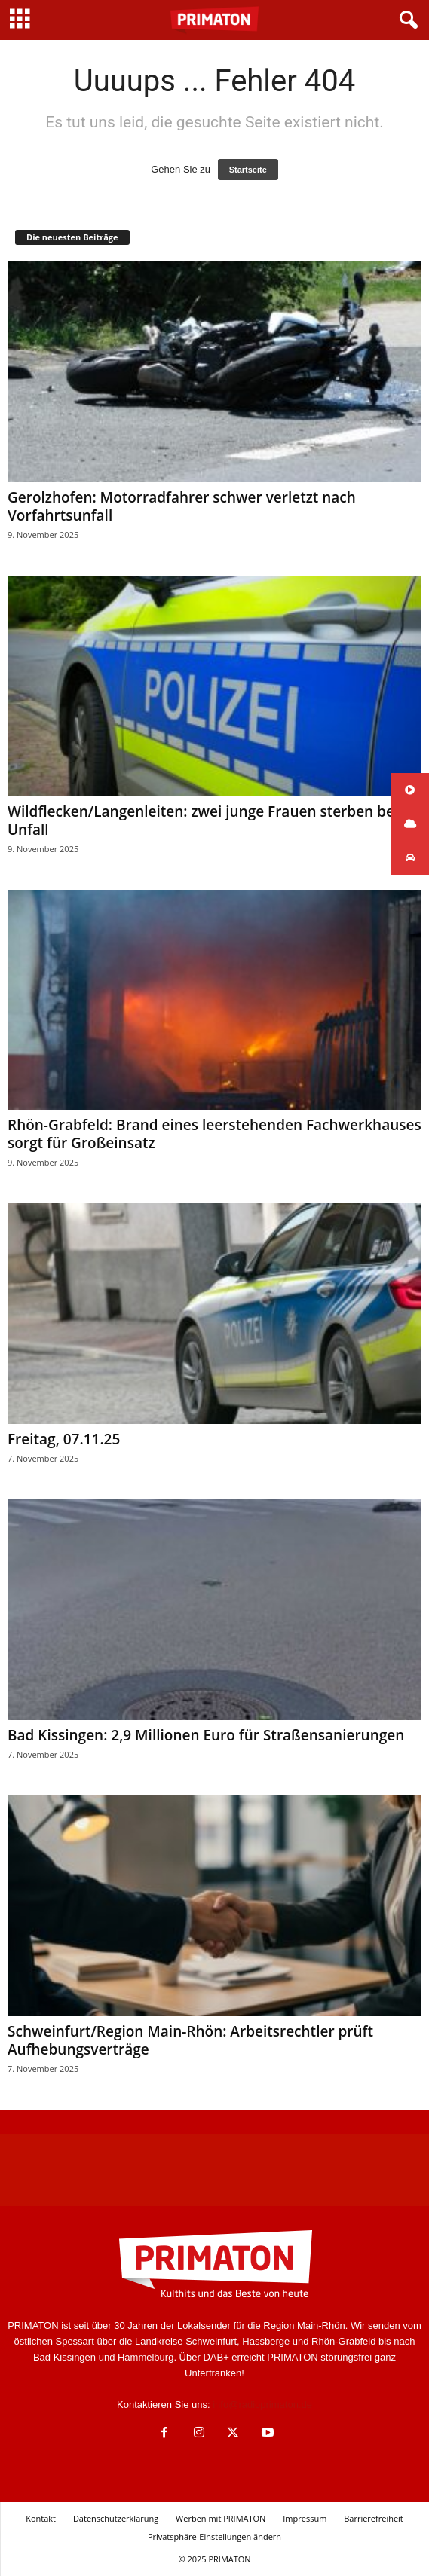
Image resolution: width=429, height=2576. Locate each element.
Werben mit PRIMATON (220, 2518)
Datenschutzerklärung (115, 2518)
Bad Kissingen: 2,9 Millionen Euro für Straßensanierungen (206, 1735)
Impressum (304, 2518)
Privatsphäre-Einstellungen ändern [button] (214, 2536)
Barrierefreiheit (373, 2518)
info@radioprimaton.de (262, 2404)
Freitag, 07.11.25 (64, 1439)
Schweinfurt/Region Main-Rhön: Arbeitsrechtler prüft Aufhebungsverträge (190, 2040)
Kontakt (41, 2518)
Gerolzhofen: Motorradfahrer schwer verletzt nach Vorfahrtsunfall (182, 506)
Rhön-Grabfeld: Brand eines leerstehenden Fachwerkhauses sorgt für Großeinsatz (214, 1134)
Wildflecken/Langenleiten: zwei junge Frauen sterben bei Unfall (203, 820)
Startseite (248, 169)
